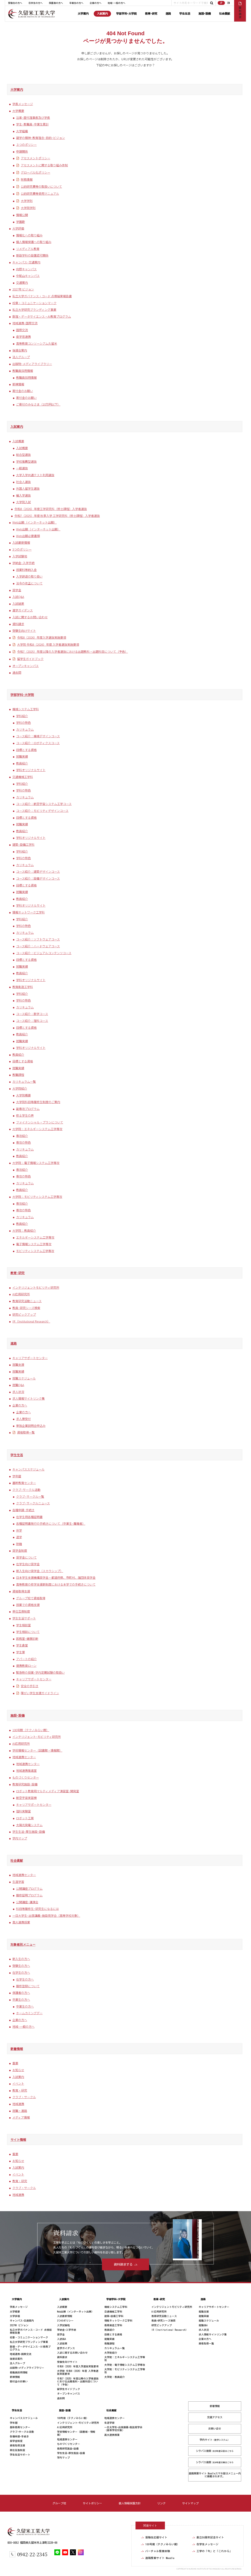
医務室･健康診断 (27, 1638)
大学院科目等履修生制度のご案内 (38, 1102)
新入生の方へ (21, 1959)
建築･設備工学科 (23, 844)
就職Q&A (18, 1385)
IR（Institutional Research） (31, 1321)
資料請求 (18, 624)
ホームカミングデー (29, 2013)
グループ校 (59, 2503)
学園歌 (20, 221)
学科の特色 (23, 722)
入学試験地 (19, 556)
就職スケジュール (24, 1378)
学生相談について (28, 1631)
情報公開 (22, 215)
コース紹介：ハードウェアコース (38, 946)
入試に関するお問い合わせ (30, 617)
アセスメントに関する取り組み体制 (44, 165)
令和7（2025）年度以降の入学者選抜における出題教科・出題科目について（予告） (72, 651)
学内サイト (215, 2440)
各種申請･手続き (23, 1510)
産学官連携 (23, 337)
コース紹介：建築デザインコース (38, 871)
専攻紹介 (22, 1135)
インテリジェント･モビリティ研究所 (36, 1736)
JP (221, 3)
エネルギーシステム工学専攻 (35, 1237)
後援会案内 (19, 350)
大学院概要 (23, 1095)
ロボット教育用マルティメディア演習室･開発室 (47, 1791)
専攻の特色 (23, 1142)
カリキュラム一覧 (24, 1081)
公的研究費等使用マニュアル (40, 193)
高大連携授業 (21, 1922)
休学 (19, 1530)
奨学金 (16, 590)
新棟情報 (18, 384)
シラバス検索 (215, 2451)
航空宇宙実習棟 (26, 1797)
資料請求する (123, 2264)
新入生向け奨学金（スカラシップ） (39, 1571)
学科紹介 (22, 716)
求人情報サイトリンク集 (28, 1398)
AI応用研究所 (21, 1294)
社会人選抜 (23, 481)
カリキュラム (25, 729)
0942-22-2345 (32, 2554)
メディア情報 (21, 2117)
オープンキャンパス (25, 666)
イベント (18, 2083)
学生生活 (184, 13)
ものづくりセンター (25, 1777)
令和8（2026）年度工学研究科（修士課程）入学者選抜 (50, 508)
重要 (15, 2063)
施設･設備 (204, 13)
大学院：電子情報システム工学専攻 (35, 1162)
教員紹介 (22, 763)
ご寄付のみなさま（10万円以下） (38, 404)
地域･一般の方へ (116, 3)
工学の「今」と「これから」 (214, 2551)
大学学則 (27, 200)
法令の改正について (29, 583)
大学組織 (22, 131)
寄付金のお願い (22, 391)
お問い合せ (214, 2428)
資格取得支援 (21, 1591)
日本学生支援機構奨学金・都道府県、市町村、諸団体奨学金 (55, 1577)
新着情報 (16, 2048)
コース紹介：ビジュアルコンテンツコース (43, 953)
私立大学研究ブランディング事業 (34, 309)
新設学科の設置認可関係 (32, 255)
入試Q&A (18, 596)
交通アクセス (214, 2417)
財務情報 (27, 179)
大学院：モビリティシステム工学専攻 (37, 1196)
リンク (161, 2503)
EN (228, 3)
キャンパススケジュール (28, 1469)
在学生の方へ (35, 3)
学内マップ (19, 1838)
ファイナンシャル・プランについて (39, 1122)
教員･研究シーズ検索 (26, 1308)
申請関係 (22, 151)
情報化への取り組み (29, 235)
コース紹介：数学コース (32, 1014)
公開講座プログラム (29, 1888)
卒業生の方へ (76, 3)
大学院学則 (28, 208)
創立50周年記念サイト (210, 2537)
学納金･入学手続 (23, 563)
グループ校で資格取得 (30, 1598)
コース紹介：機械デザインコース (38, 736)
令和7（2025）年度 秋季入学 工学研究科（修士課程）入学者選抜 (57, 515)
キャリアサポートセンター (30, 1358)
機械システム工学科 (25, 709)
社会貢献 (224, 13)
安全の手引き (30, 1686)
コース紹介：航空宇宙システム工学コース (44, 804)
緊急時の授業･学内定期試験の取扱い (40, 1672)
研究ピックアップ (24, 1314)
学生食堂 (22, 1645)
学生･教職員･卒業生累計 (32, 124)
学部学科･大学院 (126, 13)
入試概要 (18, 441)
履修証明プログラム (29, 1895)
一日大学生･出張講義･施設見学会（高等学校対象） (46, 1915)
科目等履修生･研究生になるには (37, 1908)
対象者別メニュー (22, 1944)
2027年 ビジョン (23, 289)
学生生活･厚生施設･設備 (28, 1831)
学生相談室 (23, 1625)
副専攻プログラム (28, 1108)
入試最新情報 (21, 542)
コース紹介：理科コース (32, 1020)
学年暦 (16, 1476)
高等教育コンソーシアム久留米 (36, 343)
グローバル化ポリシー (35, 172)
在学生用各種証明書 (29, 1516)
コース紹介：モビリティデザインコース (42, 810)
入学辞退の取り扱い (29, 576)
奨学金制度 (19, 1550)
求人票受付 (23, 1418)
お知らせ (18, 2070)
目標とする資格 (26, 749)
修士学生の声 (25, 1115)
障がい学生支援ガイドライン (40, 1693)
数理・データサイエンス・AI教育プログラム (41, 316)
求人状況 (18, 1391)
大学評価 (18, 228)
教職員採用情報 (22, 370)
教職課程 (18, 1074)
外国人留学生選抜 (28, 488)
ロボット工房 (25, 1818)
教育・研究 (19, 2090)
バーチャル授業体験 (157, 2551)
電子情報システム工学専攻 (33, 1244)
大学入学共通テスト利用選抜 (35, 474)
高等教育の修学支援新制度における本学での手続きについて (55, 1584)
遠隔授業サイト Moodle (215, 2475)
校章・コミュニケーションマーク (34, 303)
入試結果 (18, 603)
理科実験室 (23, 1811)
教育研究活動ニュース (27, 1301)
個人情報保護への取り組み (33, 242)
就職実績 (22, 756)
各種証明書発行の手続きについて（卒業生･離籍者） (50, 1523)
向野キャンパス (26, 269)
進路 (168, 13)
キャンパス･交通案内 (26, 262)
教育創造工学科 (22, 987)
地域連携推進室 (26, 1770)
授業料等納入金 (26, 569)
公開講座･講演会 (27, 1902)
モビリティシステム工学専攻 (35, 1251)
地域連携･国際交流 (24, 323)
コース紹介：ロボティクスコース (38, 743)
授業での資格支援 (28, 1604)
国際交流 (22, 330)
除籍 (19, 1543)
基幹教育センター (24, 1483)
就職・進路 (19, 2110)
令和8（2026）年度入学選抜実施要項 (41, 637)
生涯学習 (18, 1881)
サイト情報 (18, 2139)
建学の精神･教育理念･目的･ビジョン (40, 137)
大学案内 (83, 13)
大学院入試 (23, 502)
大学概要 (18, 110)
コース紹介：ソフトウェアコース (38, 939)
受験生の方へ (15, 3)
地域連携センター (24, 1757)
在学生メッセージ (207, 2544)
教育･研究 (151, 13)
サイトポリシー (92, 2503)
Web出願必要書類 (28, 536)
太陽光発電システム (29, 1824)
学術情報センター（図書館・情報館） (37, 1750)
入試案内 (102, 13)
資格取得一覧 (26, 1432)
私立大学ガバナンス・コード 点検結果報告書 (42, 296)
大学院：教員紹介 (24, 1230)
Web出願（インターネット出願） (34, 522)
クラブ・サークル (24, 2097)
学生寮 (20, 1652)
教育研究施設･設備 (24, 1784)
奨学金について (26, 1557)
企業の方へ (95, 3)
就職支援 (18, 1364)
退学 (19, 1537)
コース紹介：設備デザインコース (38, 878)
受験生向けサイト (24, 630)
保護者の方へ (56, 3)
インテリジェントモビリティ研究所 (35, 1287)
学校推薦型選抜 (26, 461)
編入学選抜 (23, 495)
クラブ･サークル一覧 (30, 1496)
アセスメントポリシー (35, 158)
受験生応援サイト (156, 2537)
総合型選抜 (23, 454)
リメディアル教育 (27, 248)
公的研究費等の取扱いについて (41, 186)
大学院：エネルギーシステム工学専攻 (37, 1129)
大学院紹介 (19, 1088)
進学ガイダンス (22, 610)
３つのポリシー (26, 144)
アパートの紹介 (26, 1659)
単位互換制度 (21, 1611)
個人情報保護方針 (130, 2503)
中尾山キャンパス (28, 275)
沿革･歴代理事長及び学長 (33, 117)
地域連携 (18, 2104)
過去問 (16, 672)
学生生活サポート (24, 1618)
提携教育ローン (26, 1665)
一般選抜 (22, 468)
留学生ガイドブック (30, 658)
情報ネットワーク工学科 (28, 912)
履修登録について (28, 1986)
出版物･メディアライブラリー (32, 364)
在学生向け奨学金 (28, 1564)
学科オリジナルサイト (30, 770)
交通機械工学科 (22, 777)
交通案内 (22, 282)
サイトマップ (190, 2503)
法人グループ (21, 357)
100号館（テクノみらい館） (30, 1730)
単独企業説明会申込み (30, 1425)
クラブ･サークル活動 (26, 1489)
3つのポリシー (22, 549)
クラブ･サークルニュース (33, 1503)
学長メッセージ (22, 104)
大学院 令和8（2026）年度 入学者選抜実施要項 (48, 644)
